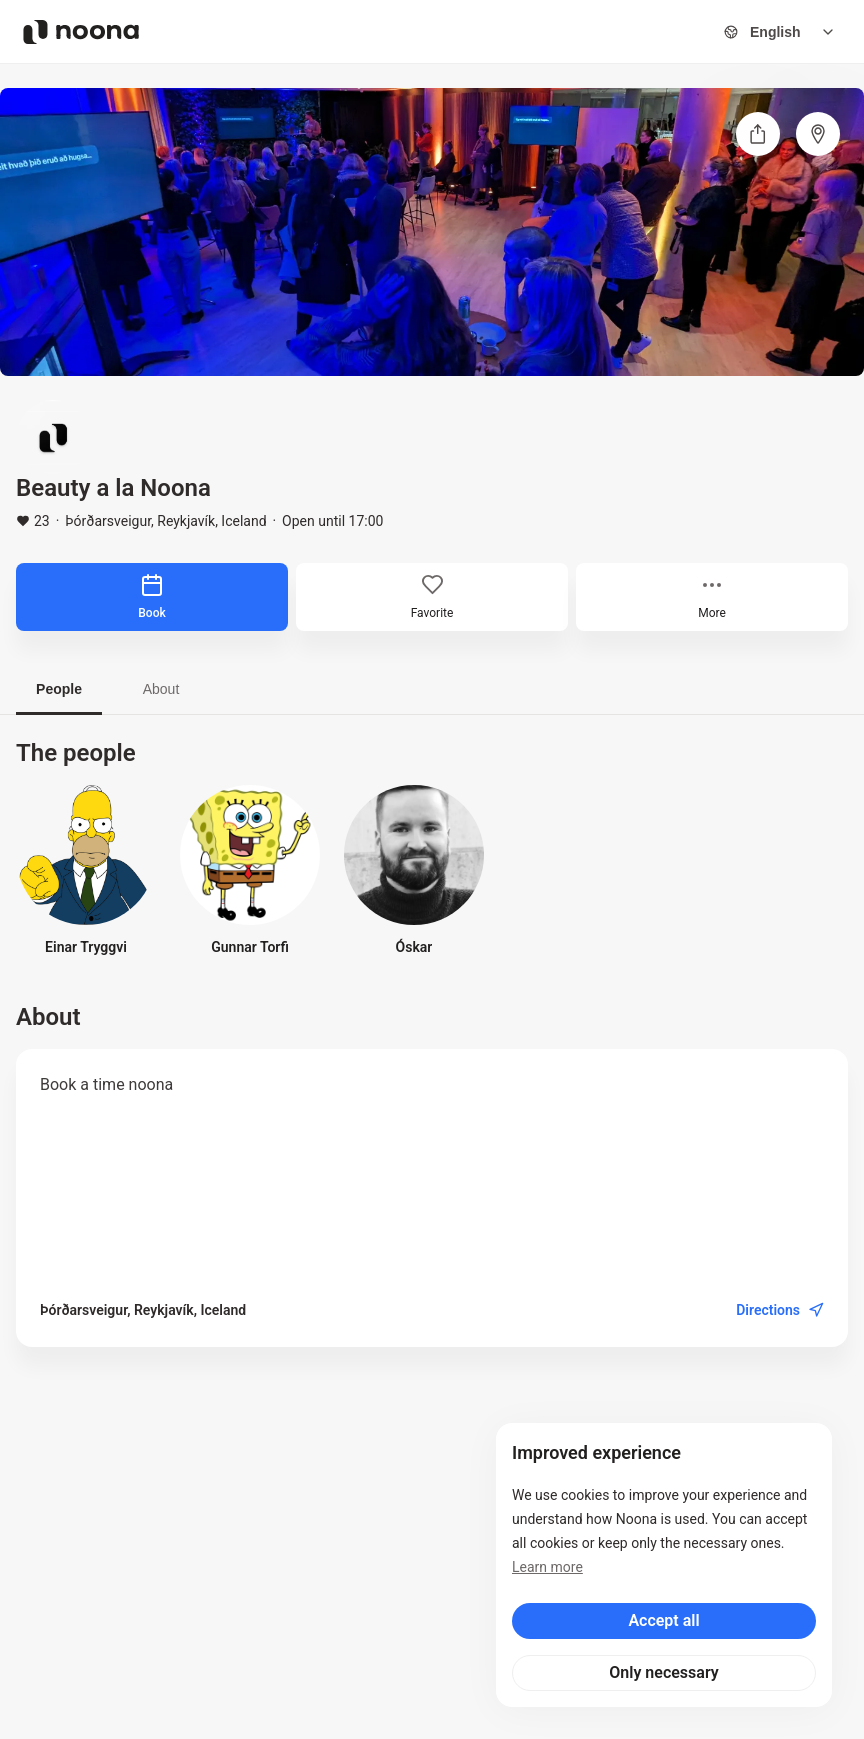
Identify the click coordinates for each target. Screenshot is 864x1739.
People (59, 689)
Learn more (547, 1567)
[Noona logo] (81, 32)
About (161, 689)
